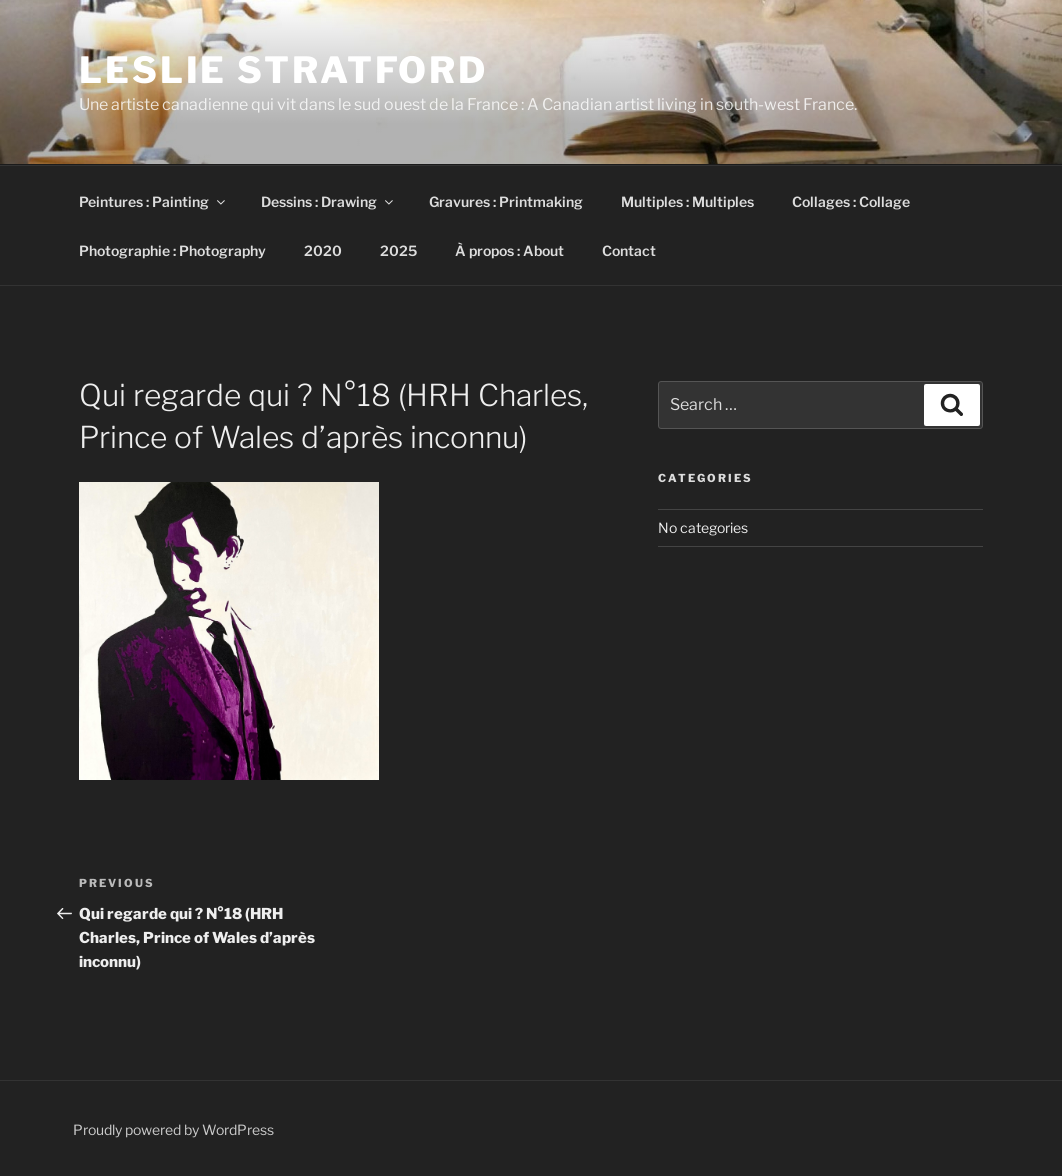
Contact (629, 250)
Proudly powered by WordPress (173, 1129)
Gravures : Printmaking (506, 201)
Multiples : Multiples (687, 201)
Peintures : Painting (153, 201)
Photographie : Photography (172, 250)
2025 (398, 250)
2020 (323, 250)
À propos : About (509, 250)
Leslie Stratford (283, 70)
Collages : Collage (851, 201)
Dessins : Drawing (328, 201)
